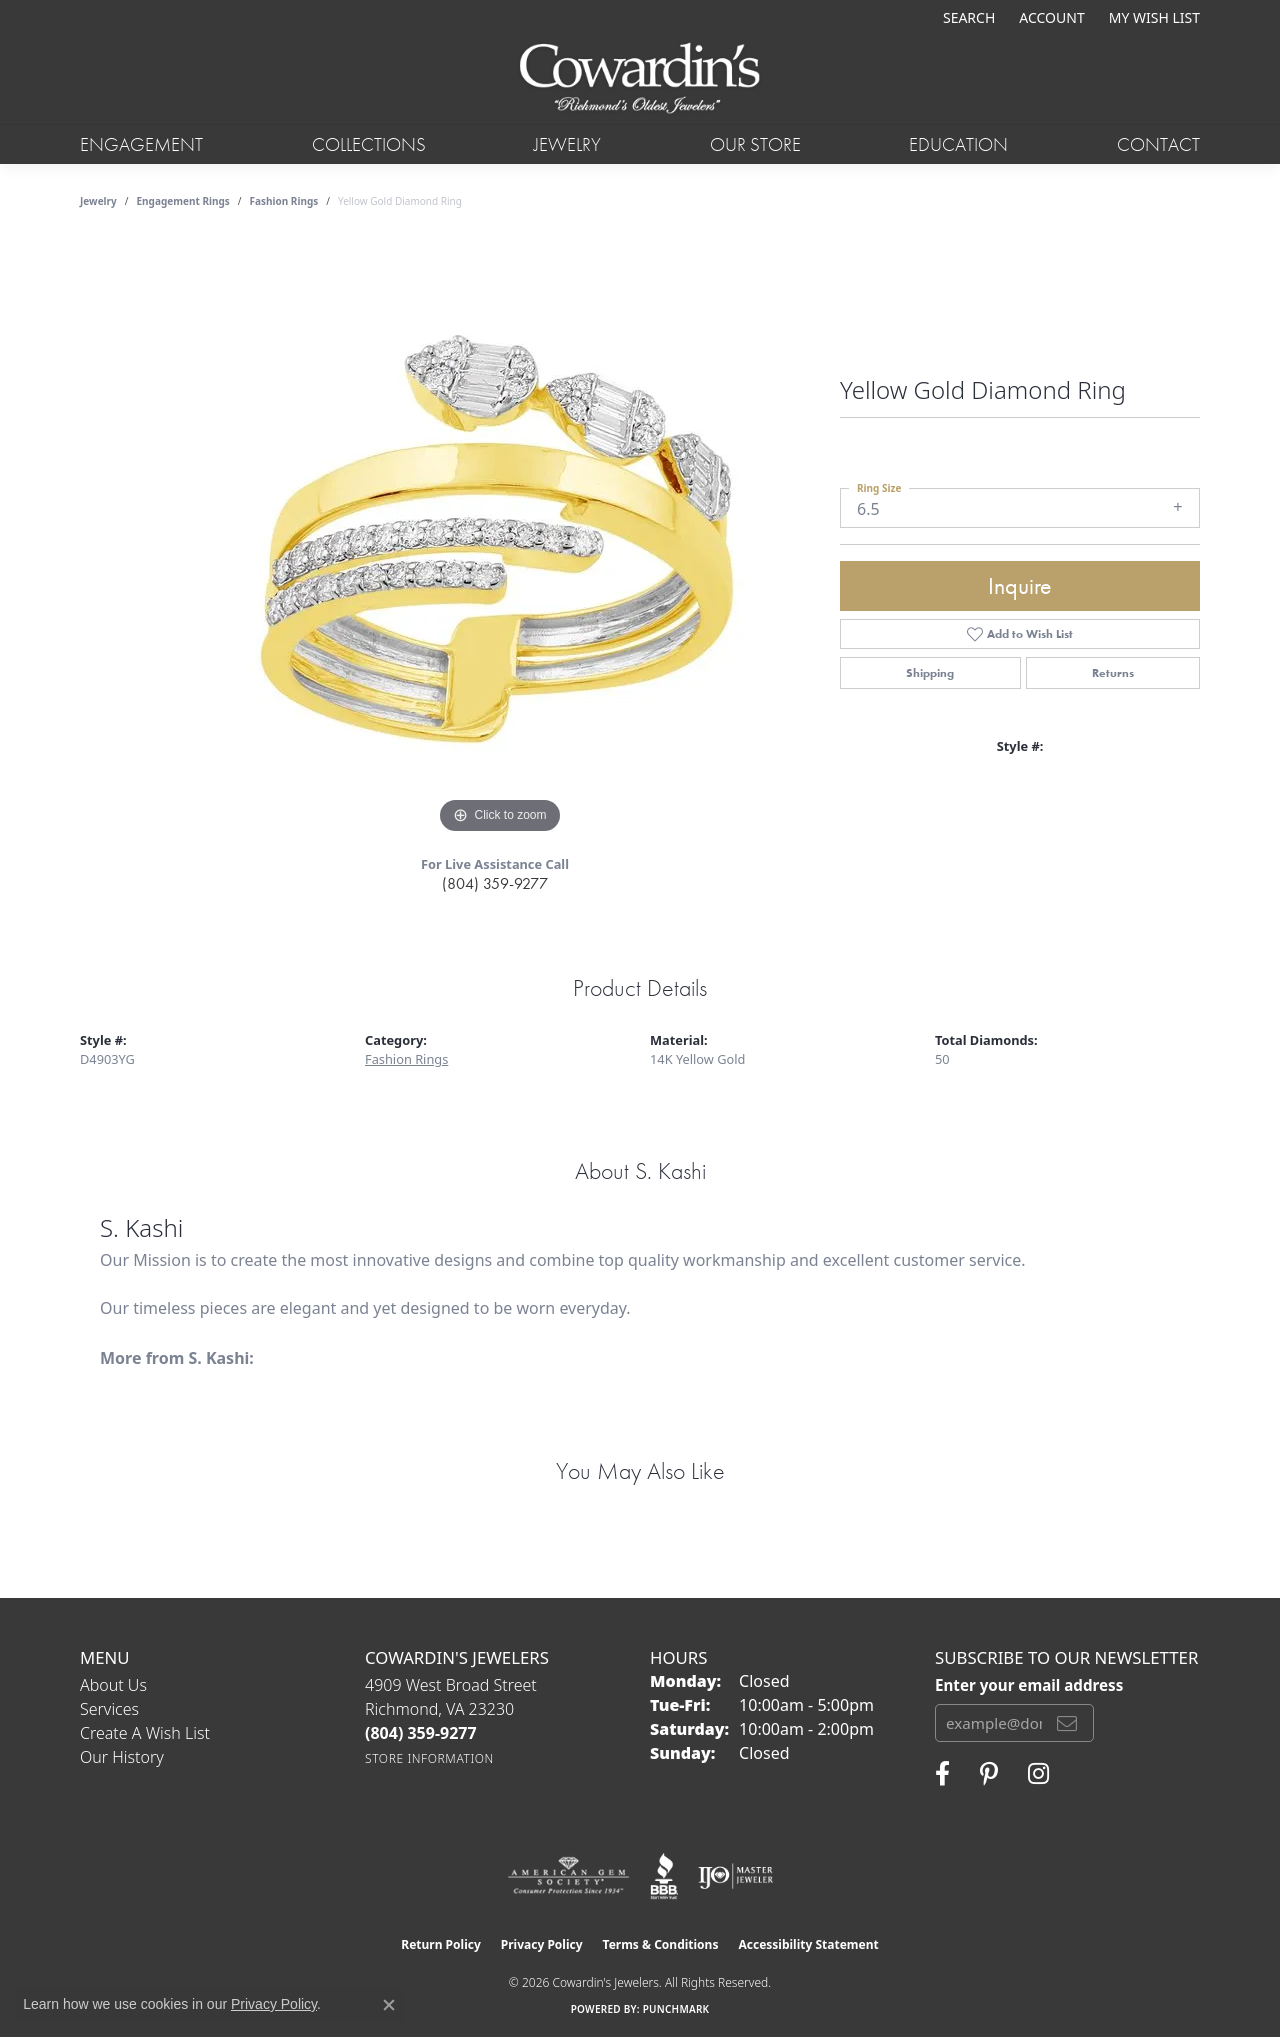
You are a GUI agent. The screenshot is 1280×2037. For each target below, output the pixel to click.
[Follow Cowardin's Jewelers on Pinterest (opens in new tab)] (989, 1774)
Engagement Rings (183, 201)
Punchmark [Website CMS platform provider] (676, 2009)
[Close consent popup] (389, 2005)
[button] (967, 17)
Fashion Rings (284, 201)
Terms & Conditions (661, 1944)
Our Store (755, 144)
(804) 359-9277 (495, 883)
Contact (1158, 144)
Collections (369, 144)
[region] (500, 539)
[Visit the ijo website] (735, 1876)
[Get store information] (429, 1758)
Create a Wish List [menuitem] (145, 1733)
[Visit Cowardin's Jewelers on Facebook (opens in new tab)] (942, 1774)
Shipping (930, 673)
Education (958, 144)
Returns (1113, 673)
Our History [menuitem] (122, 1757)
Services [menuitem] (109, 1709)
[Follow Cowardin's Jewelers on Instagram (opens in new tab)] (1038, 1774)
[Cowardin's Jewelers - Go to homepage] (640, 79)
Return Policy (441, 1944)
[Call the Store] (421, 1733)
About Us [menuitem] (113, 1685)
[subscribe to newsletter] (1067, 1723)
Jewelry (567, 144)
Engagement (141, 144)
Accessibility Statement (808, 1944)
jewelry (98, 201)
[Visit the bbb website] (664, 1876)
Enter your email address (1029, 1685)
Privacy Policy (542, 1944)
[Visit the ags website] (568, 1876)
